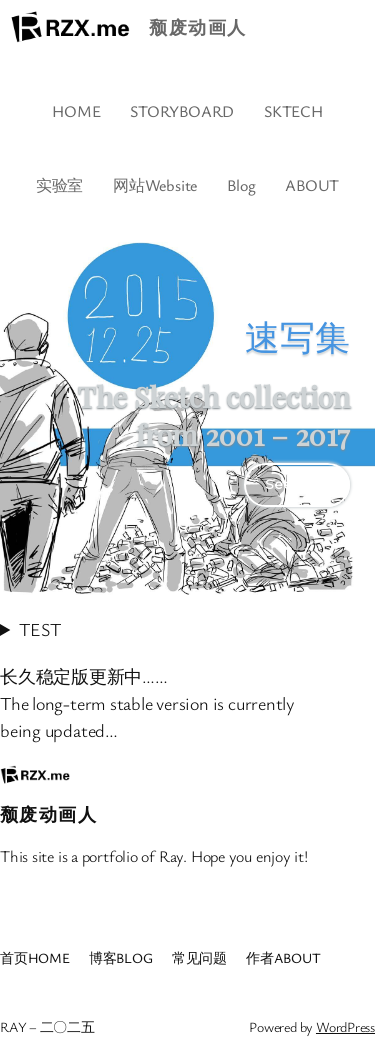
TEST (39, 629)
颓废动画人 (197, 27)
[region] (187, 409)
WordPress (345, 1026)
